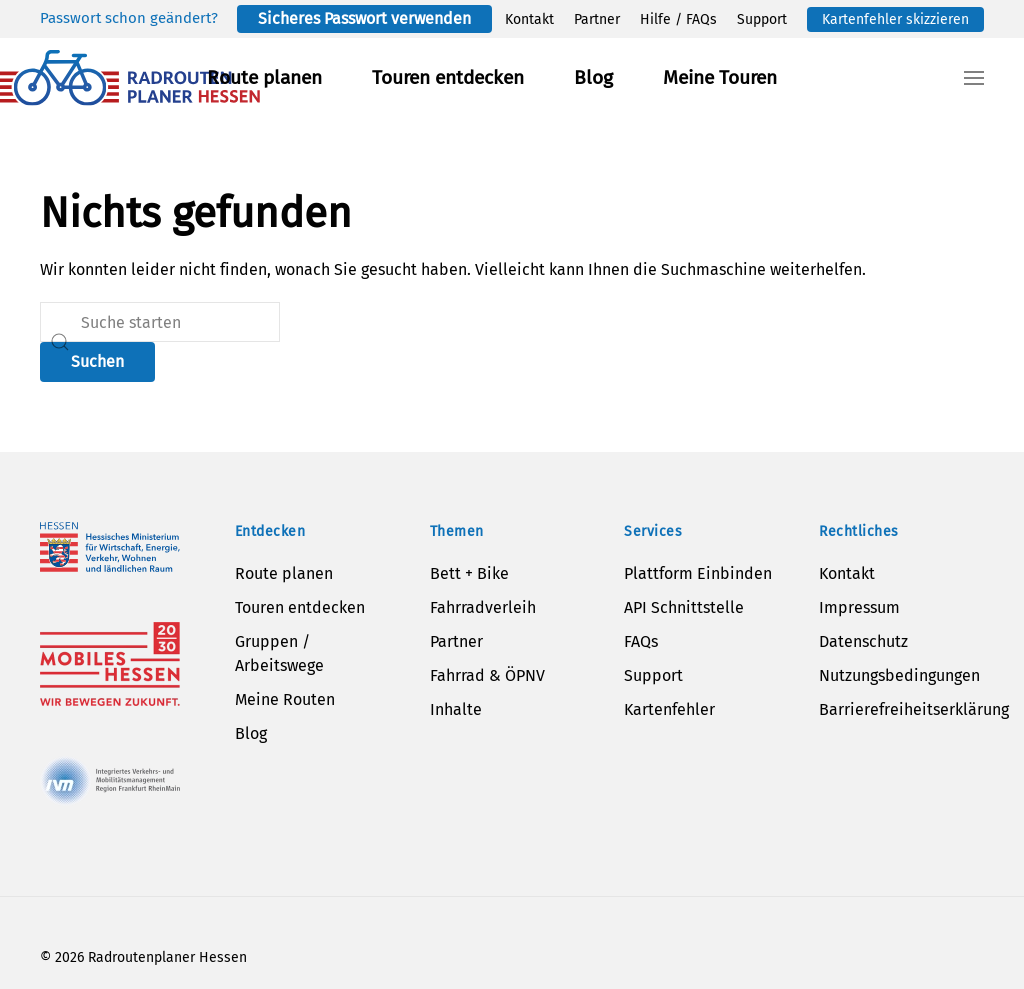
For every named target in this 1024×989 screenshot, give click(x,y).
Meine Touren (720, 77)
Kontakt (529, 19)
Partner (597, 19)
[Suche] (160, 322)
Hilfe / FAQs (678, 19)
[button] (974, 78)
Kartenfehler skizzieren (895, 19)
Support (762, 19)
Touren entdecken (448, 77)
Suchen (97, 361)
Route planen (264, 77)
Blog (593, 77)
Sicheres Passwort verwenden (364, 18)
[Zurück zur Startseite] (130, 78)
